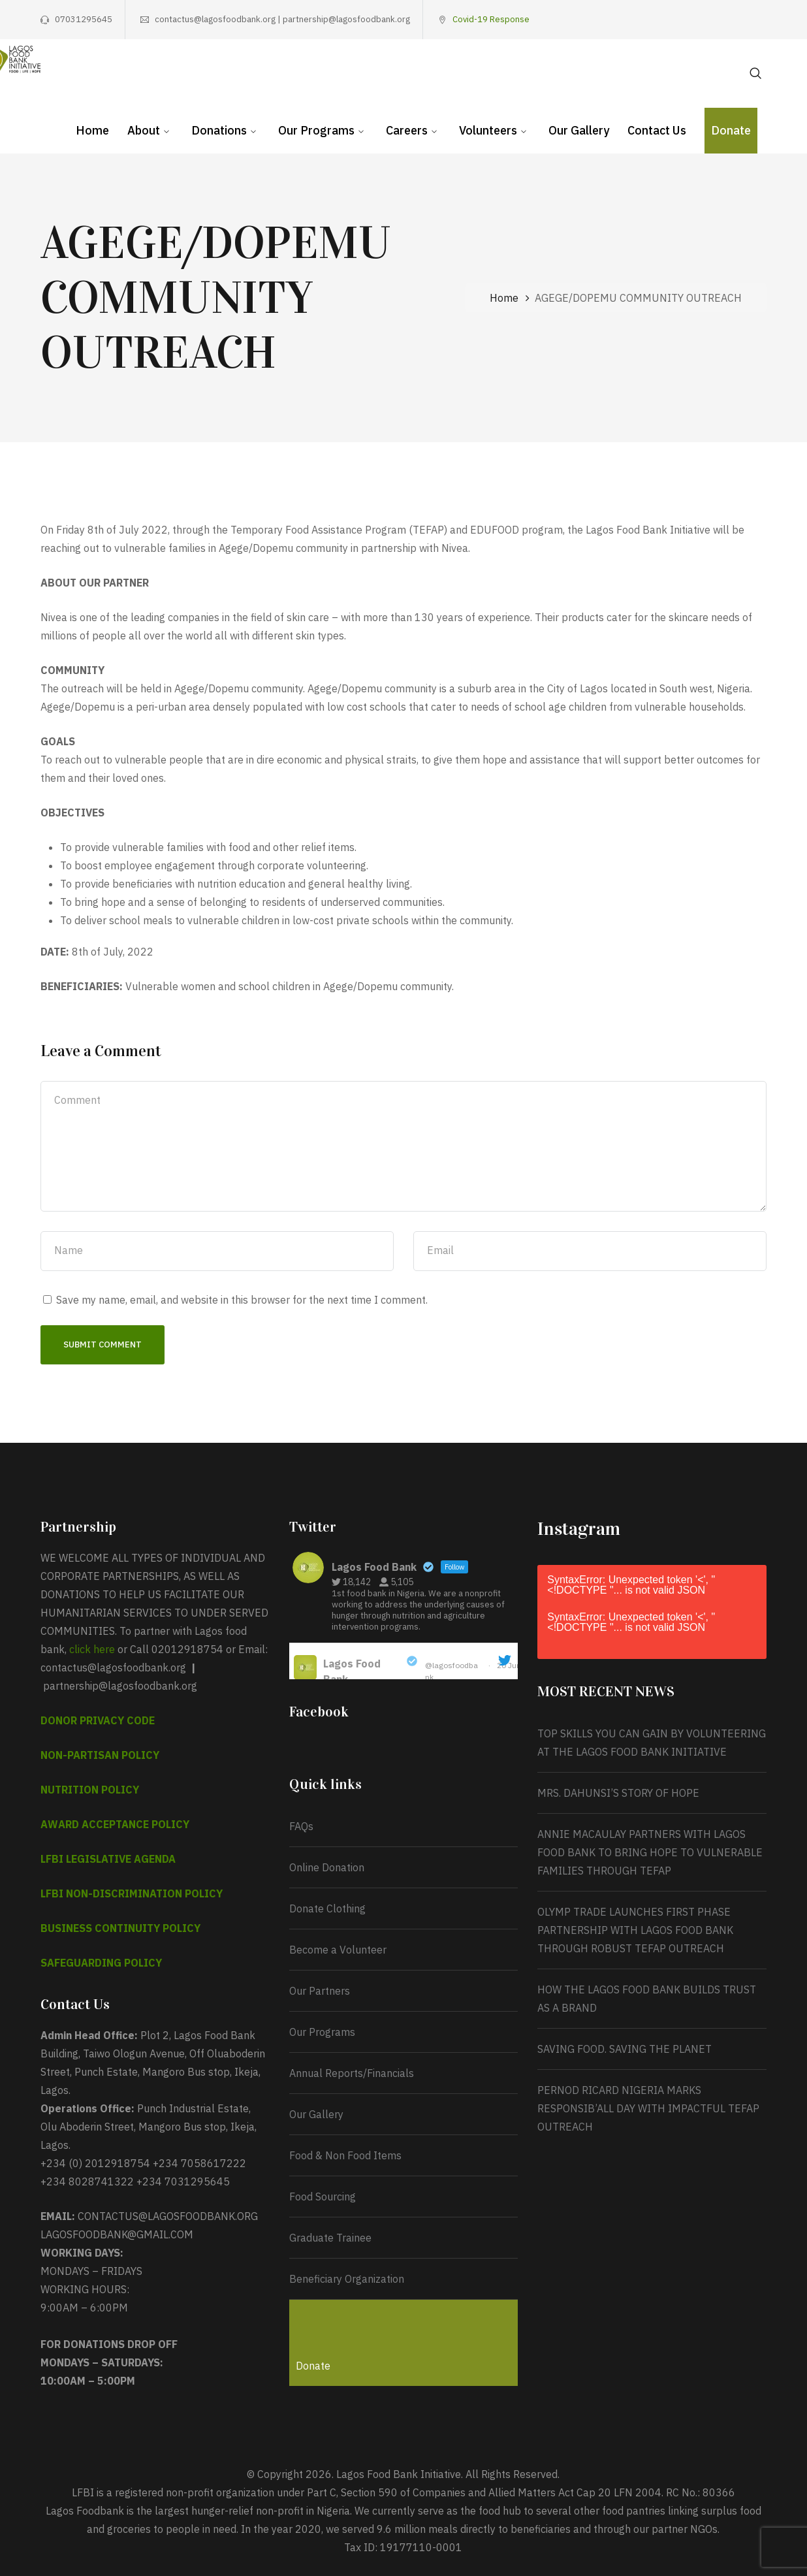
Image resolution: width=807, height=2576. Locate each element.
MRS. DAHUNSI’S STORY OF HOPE (619, 1792)
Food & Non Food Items (345, 2155)
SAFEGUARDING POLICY (101, 1962)
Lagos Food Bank (352, 1671)
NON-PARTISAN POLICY (99, 1755)
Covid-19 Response (491, 19)
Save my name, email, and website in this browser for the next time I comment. (242, 1299)
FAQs (301, 1826)
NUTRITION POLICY (89, 1789)
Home (504, 297)
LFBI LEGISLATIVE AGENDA (108, 1858)
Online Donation (326, 1867)
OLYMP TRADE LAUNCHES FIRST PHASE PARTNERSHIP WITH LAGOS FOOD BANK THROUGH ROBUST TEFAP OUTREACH (635, 1930)
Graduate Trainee (330, 2237)
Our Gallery (316, 2114)
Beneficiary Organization (346, 2278)
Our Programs (322, 2031)
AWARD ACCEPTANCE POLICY (114, 1824)
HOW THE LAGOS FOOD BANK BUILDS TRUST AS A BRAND (646, 1998)
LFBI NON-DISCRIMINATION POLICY (131, 1893)
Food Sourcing (322, 2196)
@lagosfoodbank (451, 1671)
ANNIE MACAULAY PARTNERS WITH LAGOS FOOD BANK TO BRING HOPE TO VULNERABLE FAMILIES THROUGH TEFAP (650, 1852)
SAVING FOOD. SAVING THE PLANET (624, 2048)
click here (92, 1649)
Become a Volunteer (338, 1949)
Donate (313, 2365)
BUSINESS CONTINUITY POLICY (120, 1928)
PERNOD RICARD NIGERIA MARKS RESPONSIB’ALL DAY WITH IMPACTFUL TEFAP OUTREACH (648, 2108)
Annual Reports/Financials (351, 2073)
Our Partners (319, 1990)
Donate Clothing (327, 1908)
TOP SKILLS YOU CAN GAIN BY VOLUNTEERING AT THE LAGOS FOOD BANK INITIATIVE (651, 1742)
